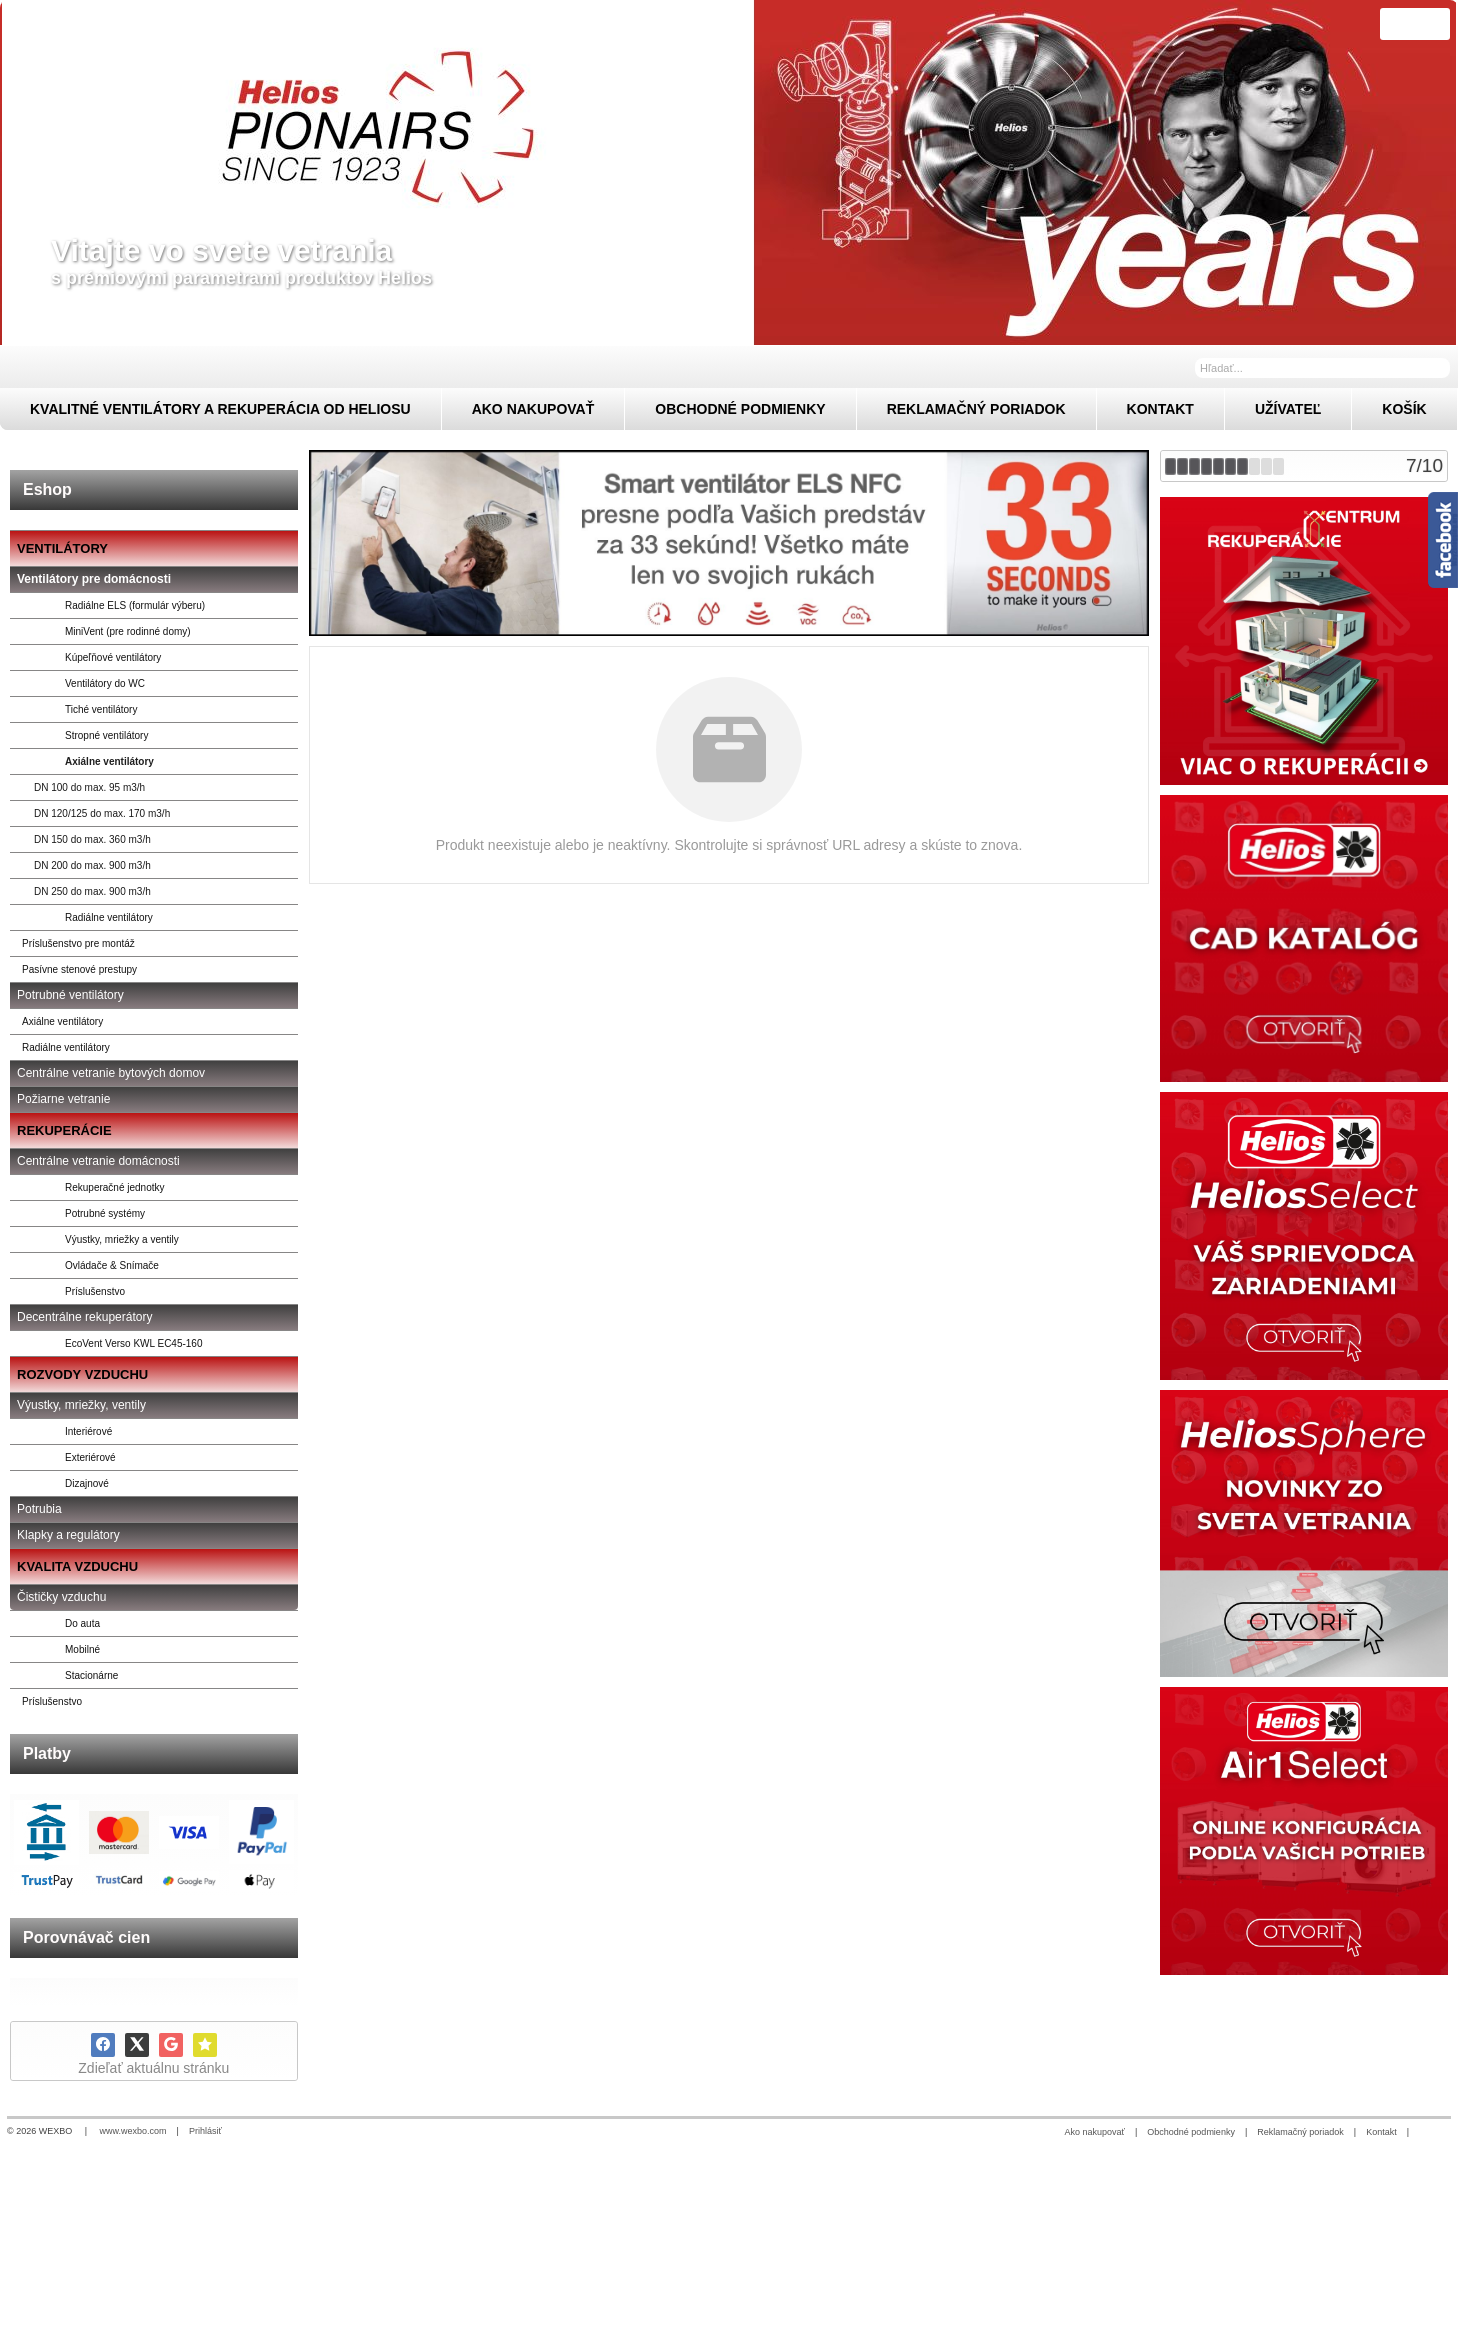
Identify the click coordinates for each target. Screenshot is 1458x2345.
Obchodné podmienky (1191, 2132)
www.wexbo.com (133, 2131)
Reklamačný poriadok (1300, 2132)
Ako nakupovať (1095, 2132)
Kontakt (1381, 2132)
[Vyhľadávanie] (1322, 368)
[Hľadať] (1437, 367)
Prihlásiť (205, 2131)
